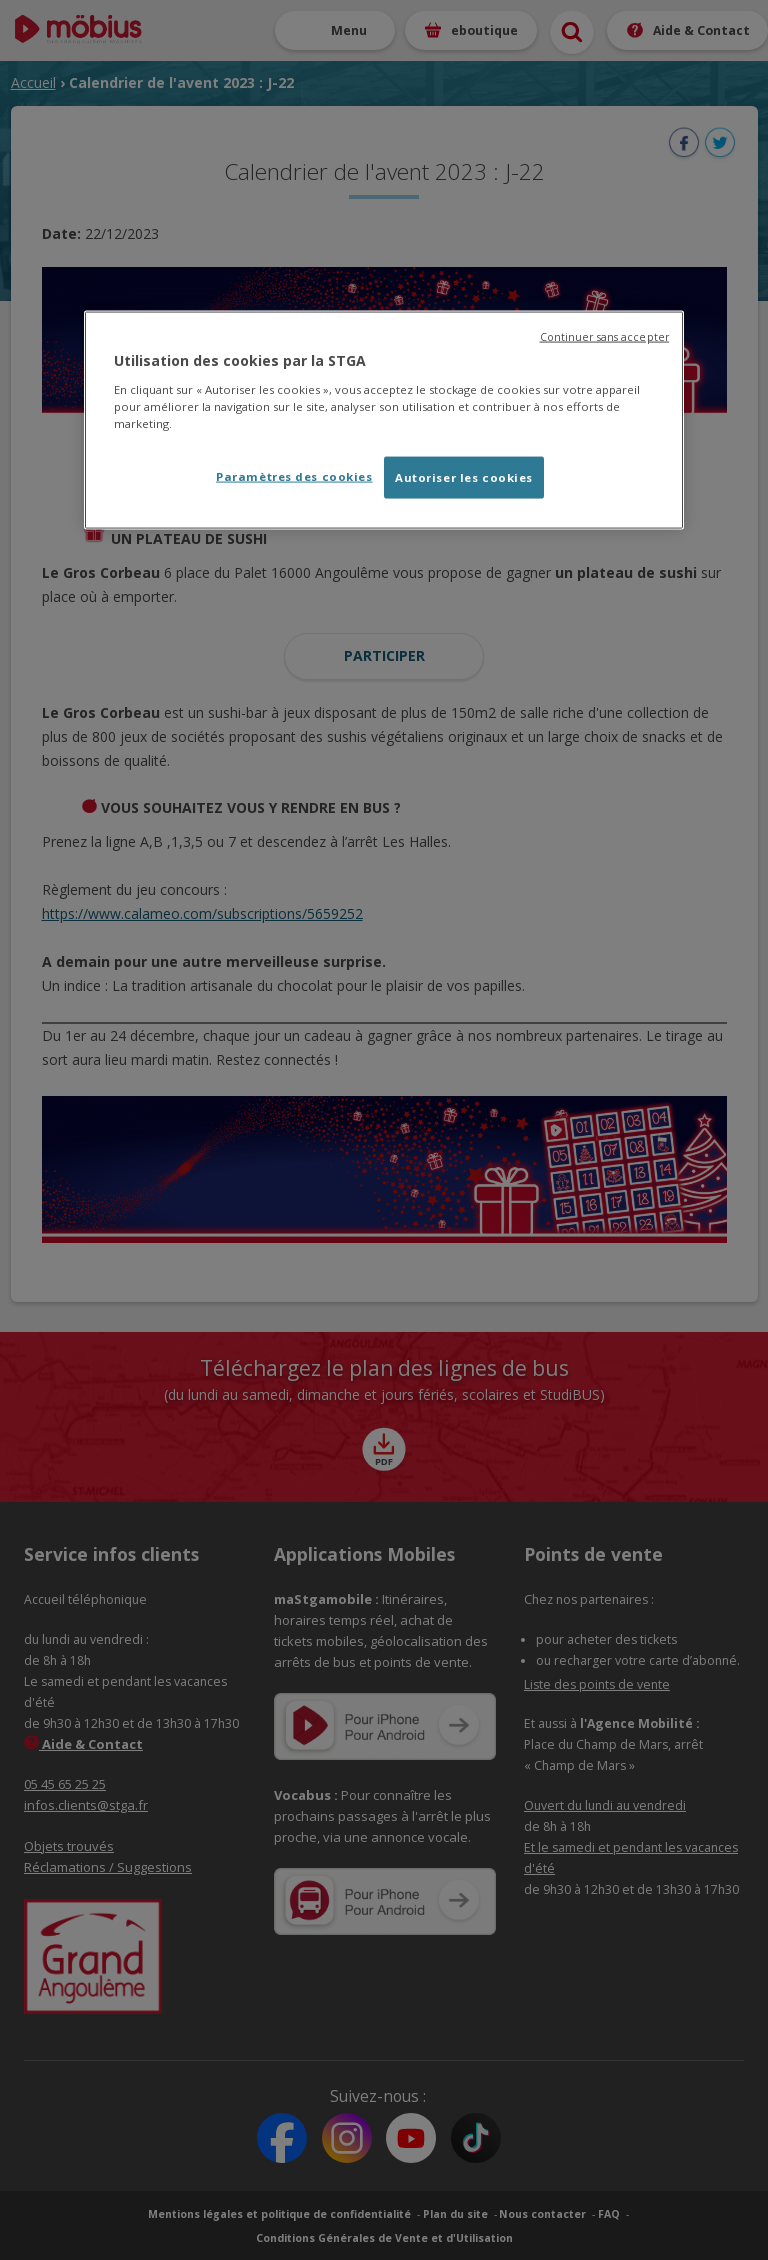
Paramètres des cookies (294, 475)
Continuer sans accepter (604, 337)
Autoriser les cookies (464, 476)
